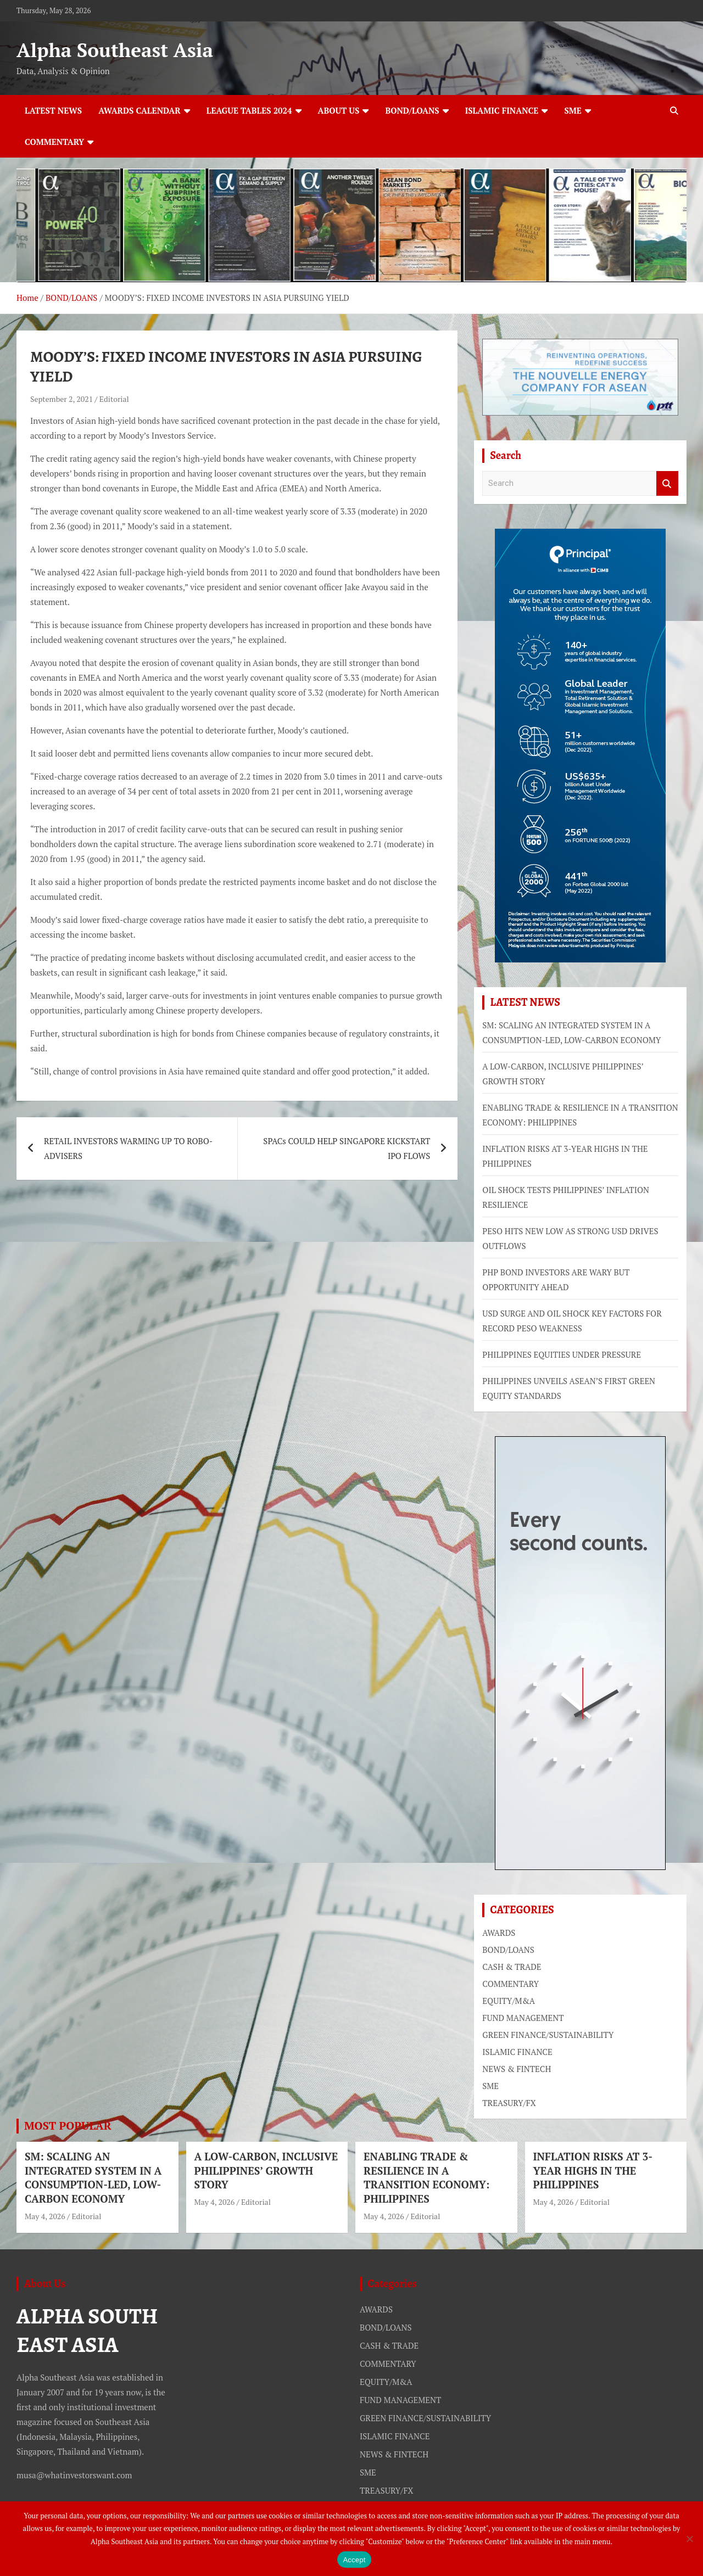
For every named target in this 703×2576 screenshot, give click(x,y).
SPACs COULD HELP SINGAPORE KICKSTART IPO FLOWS (346, 1148)
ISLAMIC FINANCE (502, 110)
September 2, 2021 (61, 399)
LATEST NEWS (53, 110)
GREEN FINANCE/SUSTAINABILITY (547, 2034)
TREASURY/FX (509, 2102)
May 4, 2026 (45, 2216)
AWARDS (498, 1932)
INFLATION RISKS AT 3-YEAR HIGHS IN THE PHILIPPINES (593, 2170)
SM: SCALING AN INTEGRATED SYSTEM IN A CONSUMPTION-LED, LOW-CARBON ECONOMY (93, 2177)
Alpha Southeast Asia (114, 50)
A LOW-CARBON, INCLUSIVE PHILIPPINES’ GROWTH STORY (266, 2170)
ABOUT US (339, 110)
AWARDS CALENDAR (139, 110)
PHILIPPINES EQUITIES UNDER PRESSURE (561, 1354)
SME (572, 110)
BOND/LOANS (412, 110)
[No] (689, 2538)
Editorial (114, 399)
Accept (354, 2560)
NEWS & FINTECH (516, 2068)
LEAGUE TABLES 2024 (249, 110)
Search (667, 483)
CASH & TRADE (511, 1966)
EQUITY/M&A (508, 2000)
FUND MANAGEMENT (522, 2017)
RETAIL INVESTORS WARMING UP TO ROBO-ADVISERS (128, 1148)
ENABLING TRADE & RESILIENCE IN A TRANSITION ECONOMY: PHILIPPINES (426, 2177)
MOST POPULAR (67, 2125)
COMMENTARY (54, 141)
